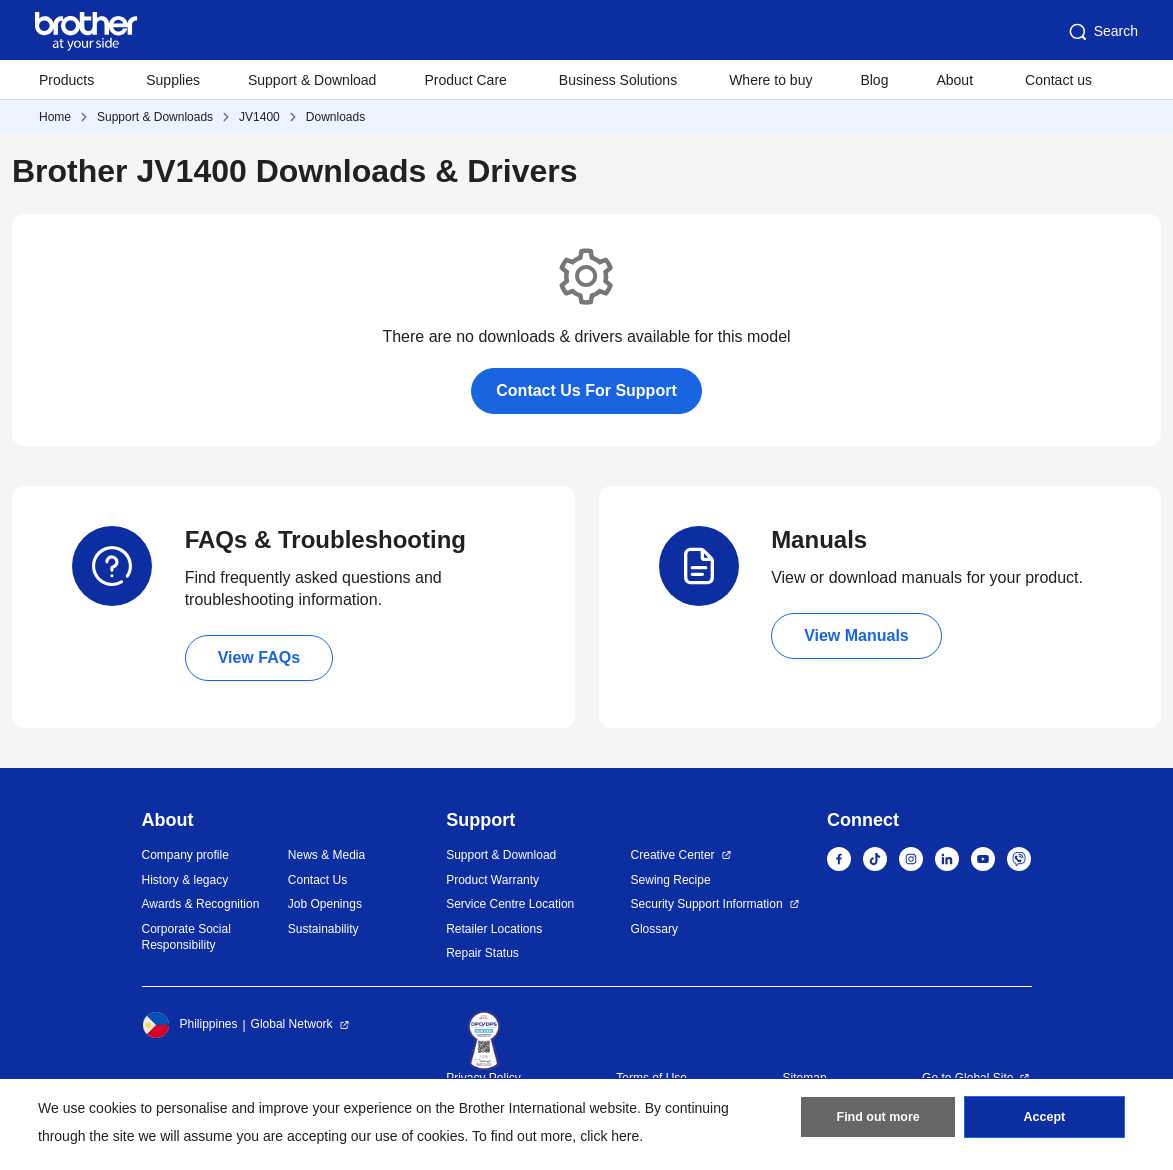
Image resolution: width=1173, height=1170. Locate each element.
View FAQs (259, 657)
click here (609, 1136)
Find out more (878, 1121)
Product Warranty (492, 880)
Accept (1044, 1121)
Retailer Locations (494, 929)
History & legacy (185, 880)
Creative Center (673, 855)
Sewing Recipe (671, 880)
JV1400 (259, 117)
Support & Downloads (155, 117)
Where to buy (770, 80)
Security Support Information (707, 904)
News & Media (326, 855)
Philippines (190, 1025)
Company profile (185, 855)
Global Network (292, 1024)
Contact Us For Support (586, 390)
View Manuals (856, 635)
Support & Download (312, 80)
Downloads (335, 117)
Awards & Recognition (201, 904)
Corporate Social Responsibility (186, 937)
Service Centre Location (510, 904)
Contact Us (317, 880)
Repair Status (482, 953)
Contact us (1058, 80)
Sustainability (323, 929)
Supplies (173, 80)
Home (55, 117)
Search (1102, 32)
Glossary (654, 929)
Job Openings (325, 904)
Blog (874, 80)
